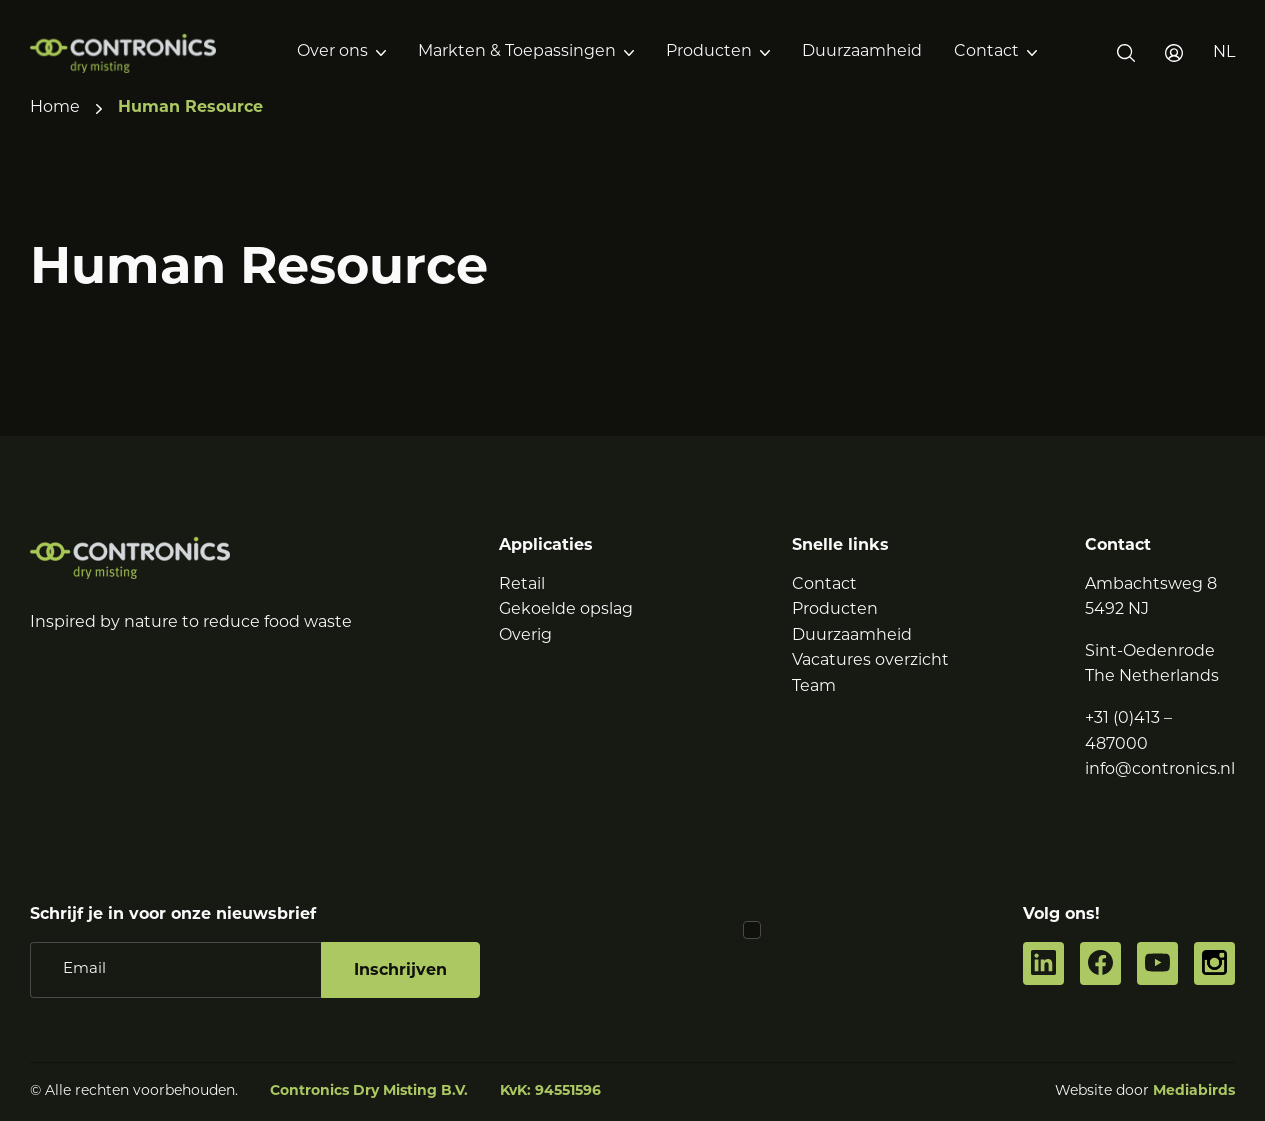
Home (55, 108)
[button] (1224, 53)
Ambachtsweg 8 (1151, 585)
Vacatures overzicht (870, 661)
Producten (709, 52)
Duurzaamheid (862, 52)
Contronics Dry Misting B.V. (369, 1091)
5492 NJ (1117, 610)
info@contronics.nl (1160, 770)
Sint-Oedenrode (1150, 652)
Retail (522, 585)
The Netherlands (1152, 677)
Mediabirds (1194, 1091)
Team (814, 687)
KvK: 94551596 (550, 1091)
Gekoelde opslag (566, 610)
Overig (525, 636)
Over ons (332, 52)
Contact (986, 52)
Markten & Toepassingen (517, 52)
